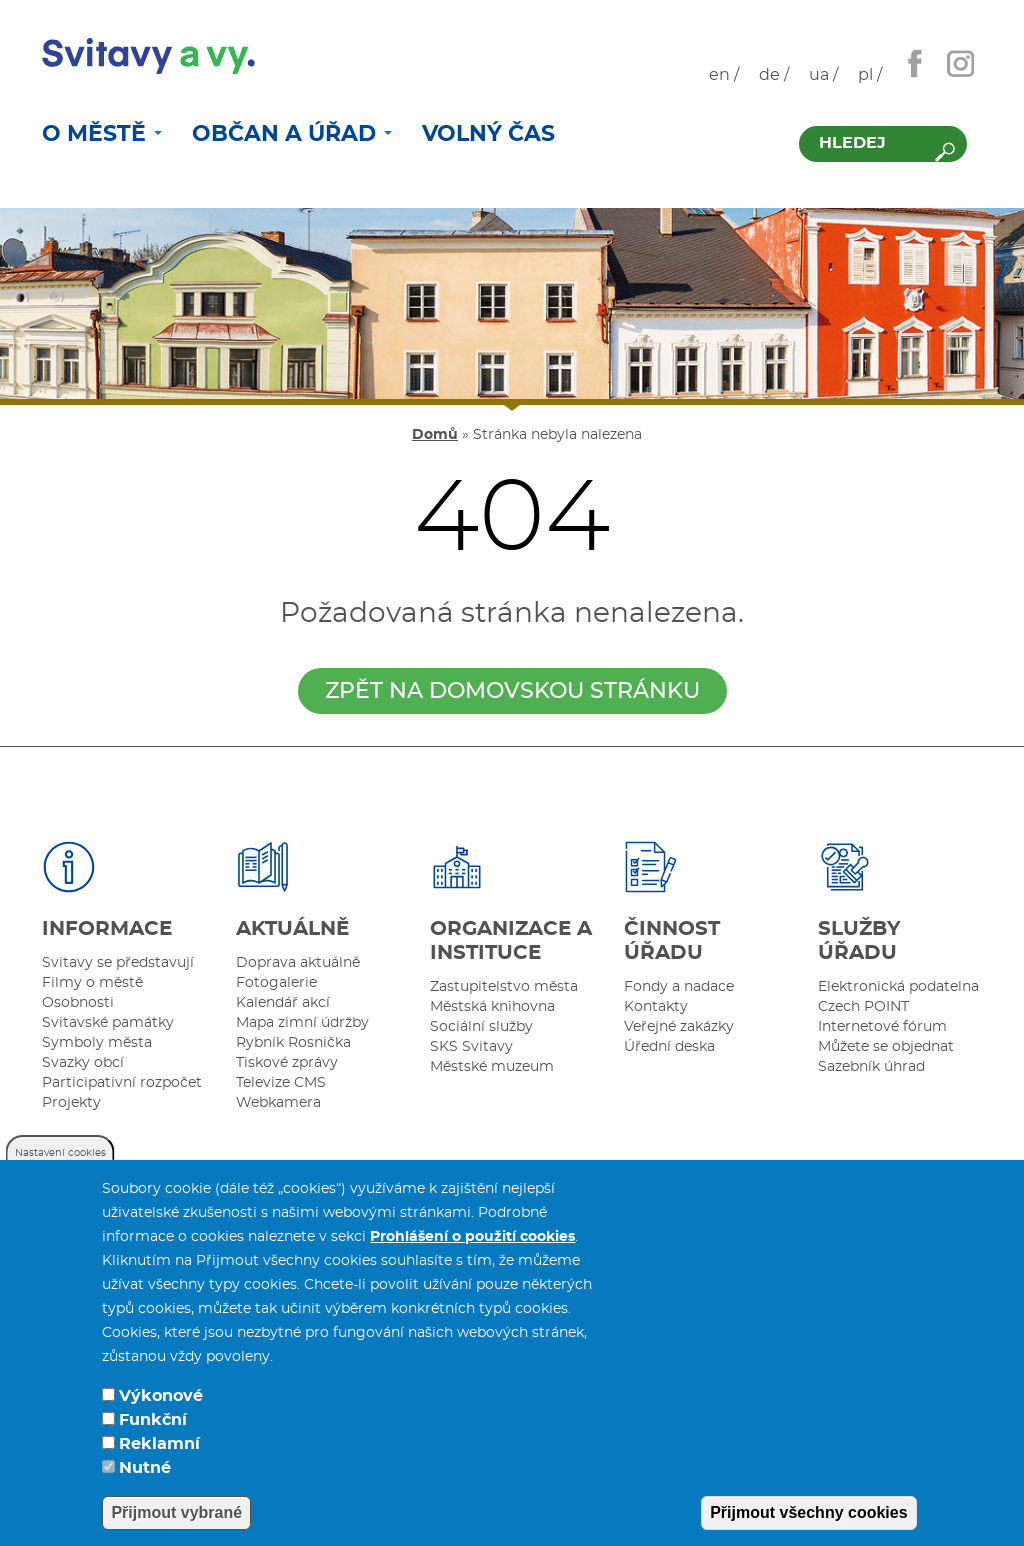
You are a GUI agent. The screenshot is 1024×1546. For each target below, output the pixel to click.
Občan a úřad (292, 134)
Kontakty (656, 1007)
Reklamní (159, 1468)
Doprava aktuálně (298, 963)
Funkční (153, 1444)
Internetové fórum (882, 1027)
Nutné (145, 1492)
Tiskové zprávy (287, 1063)
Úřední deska (669, 1047)
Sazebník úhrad (871, 1067)
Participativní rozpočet (122, 1083)
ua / (823, 75)
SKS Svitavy (471, 1047)
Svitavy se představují (118, 963)
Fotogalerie (276, 983)
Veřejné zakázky (679, 1027)
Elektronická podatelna (898, 987)
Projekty (71, 1103)
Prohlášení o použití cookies (472, 1261)
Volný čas (488, 134)
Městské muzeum (492, 1067)
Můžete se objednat (886, 1047)
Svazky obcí (83, 1063)
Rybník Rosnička (293, 1043)
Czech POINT (863, 1007)
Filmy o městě (92, 983)
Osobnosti (78, 1003)
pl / (870, 75)
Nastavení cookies (60, 1177)
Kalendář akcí (283, 1003)
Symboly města (97, 1043)
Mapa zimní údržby (302, 1023)
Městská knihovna (492, 1007)
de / (774, 75)
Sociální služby (481, 1027)
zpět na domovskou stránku (512, 691)
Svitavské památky (108, 1023)
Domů (435, 435)
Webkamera (278, 1103)
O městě (102, 134)
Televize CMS (281, 1083)
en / (724, 75)
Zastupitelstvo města (504, 987)
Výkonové (161, 1420)
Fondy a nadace (679, 987)
